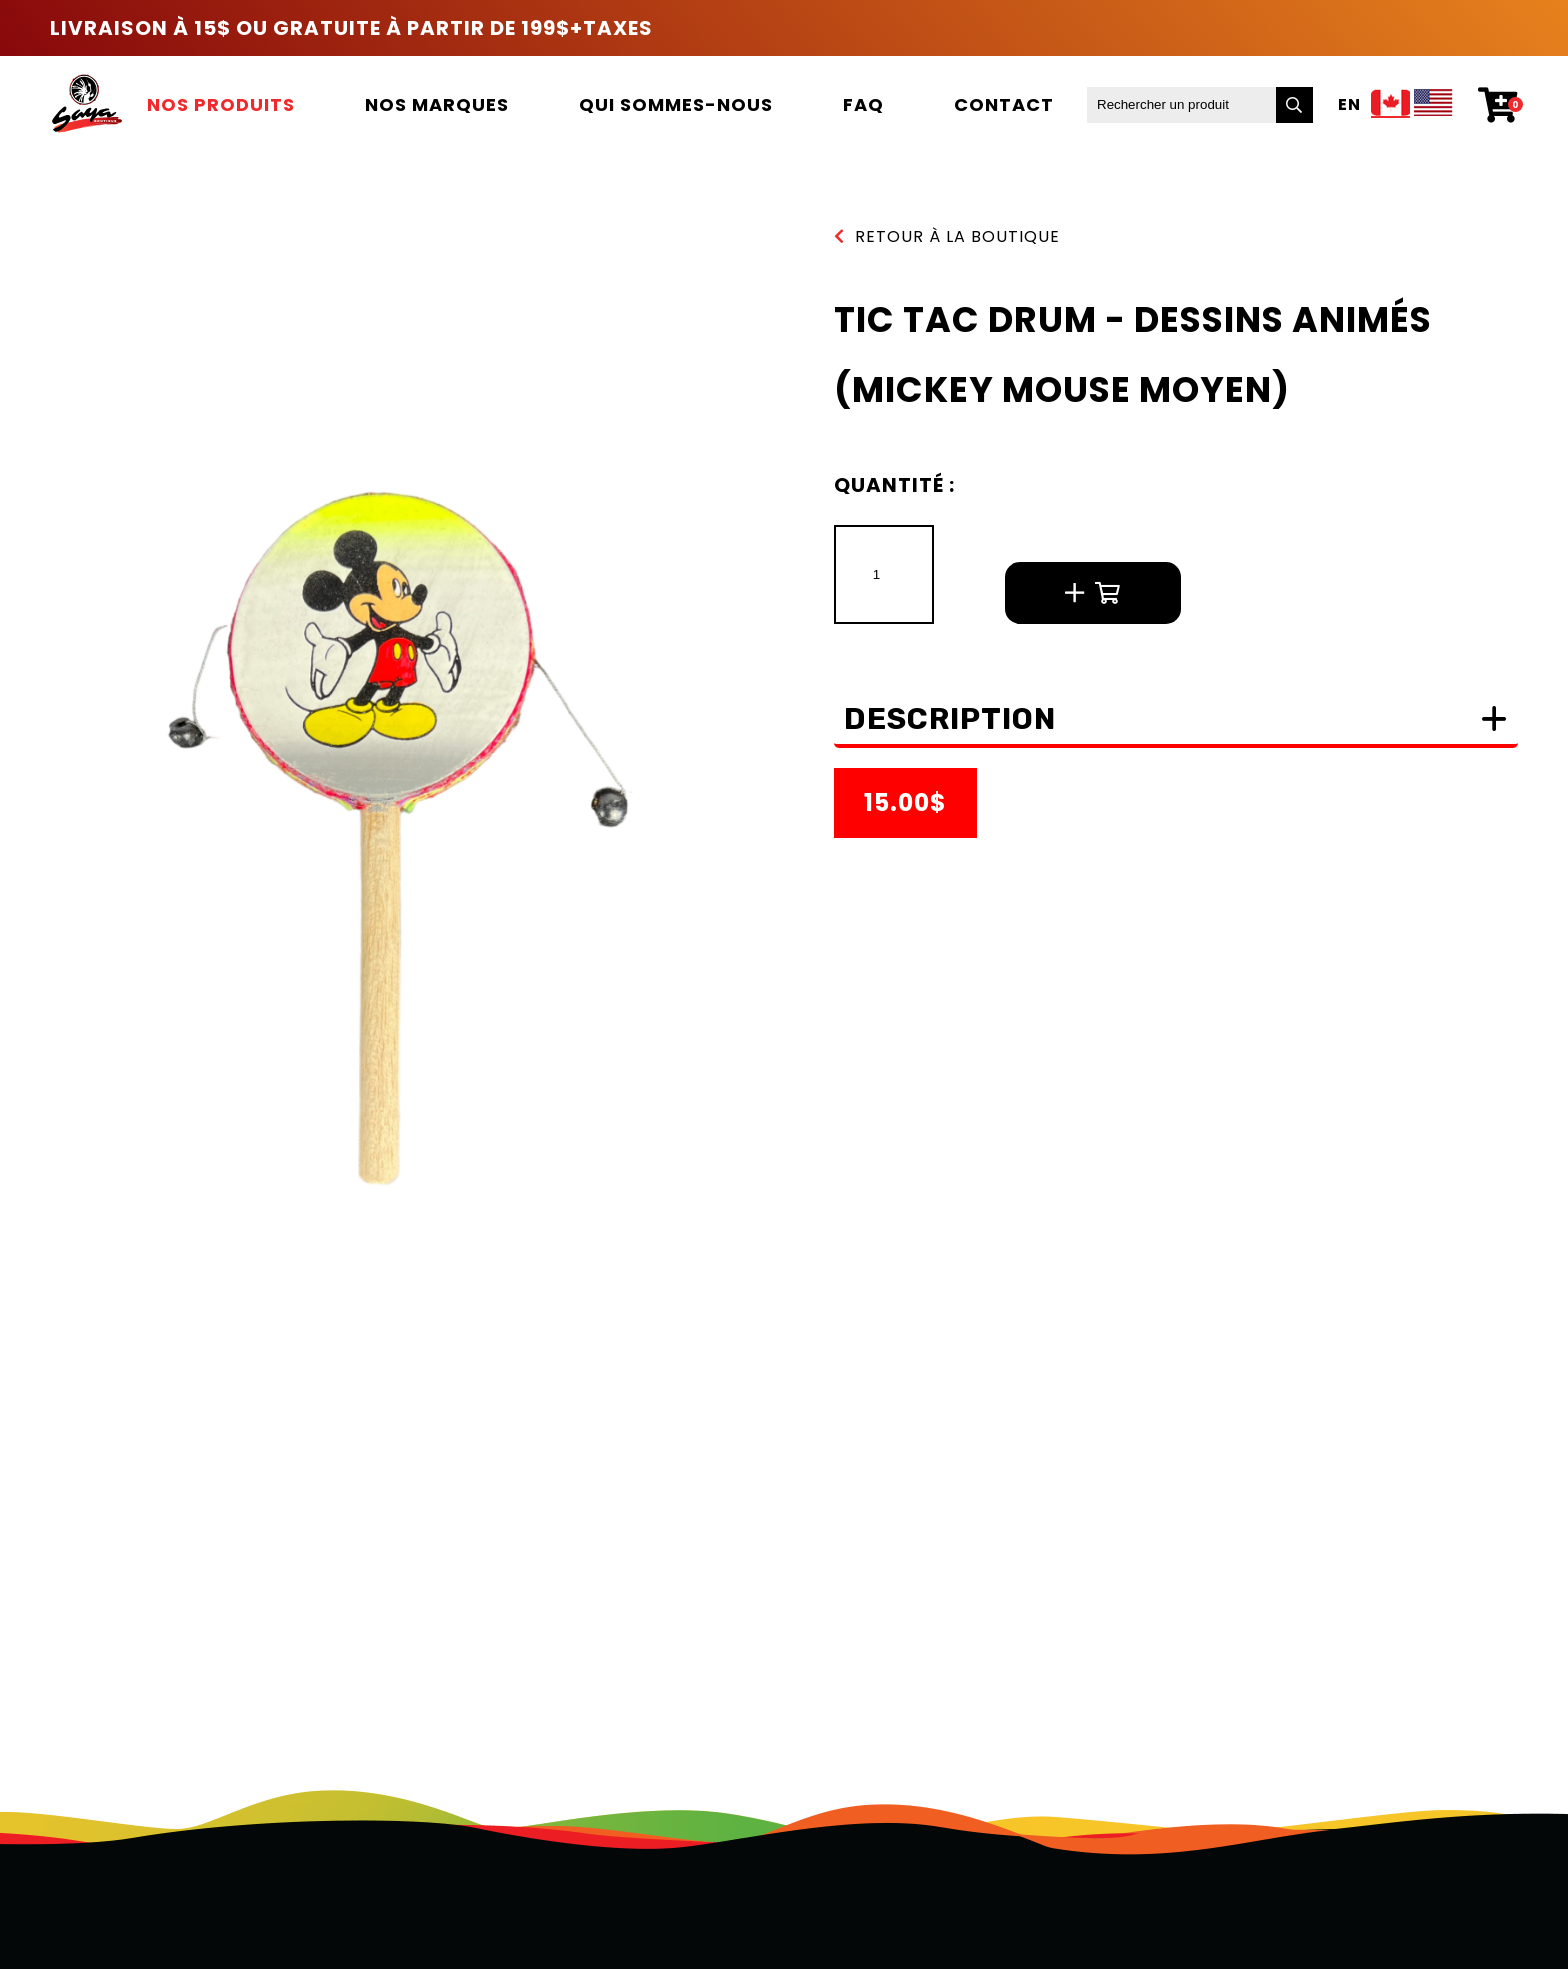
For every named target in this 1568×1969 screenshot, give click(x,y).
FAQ (863, 104)
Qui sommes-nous (676, 104)
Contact (1004, 104)
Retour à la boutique (947, 236)
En (1349, 105)
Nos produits (221, 104)
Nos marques (437, 104)
